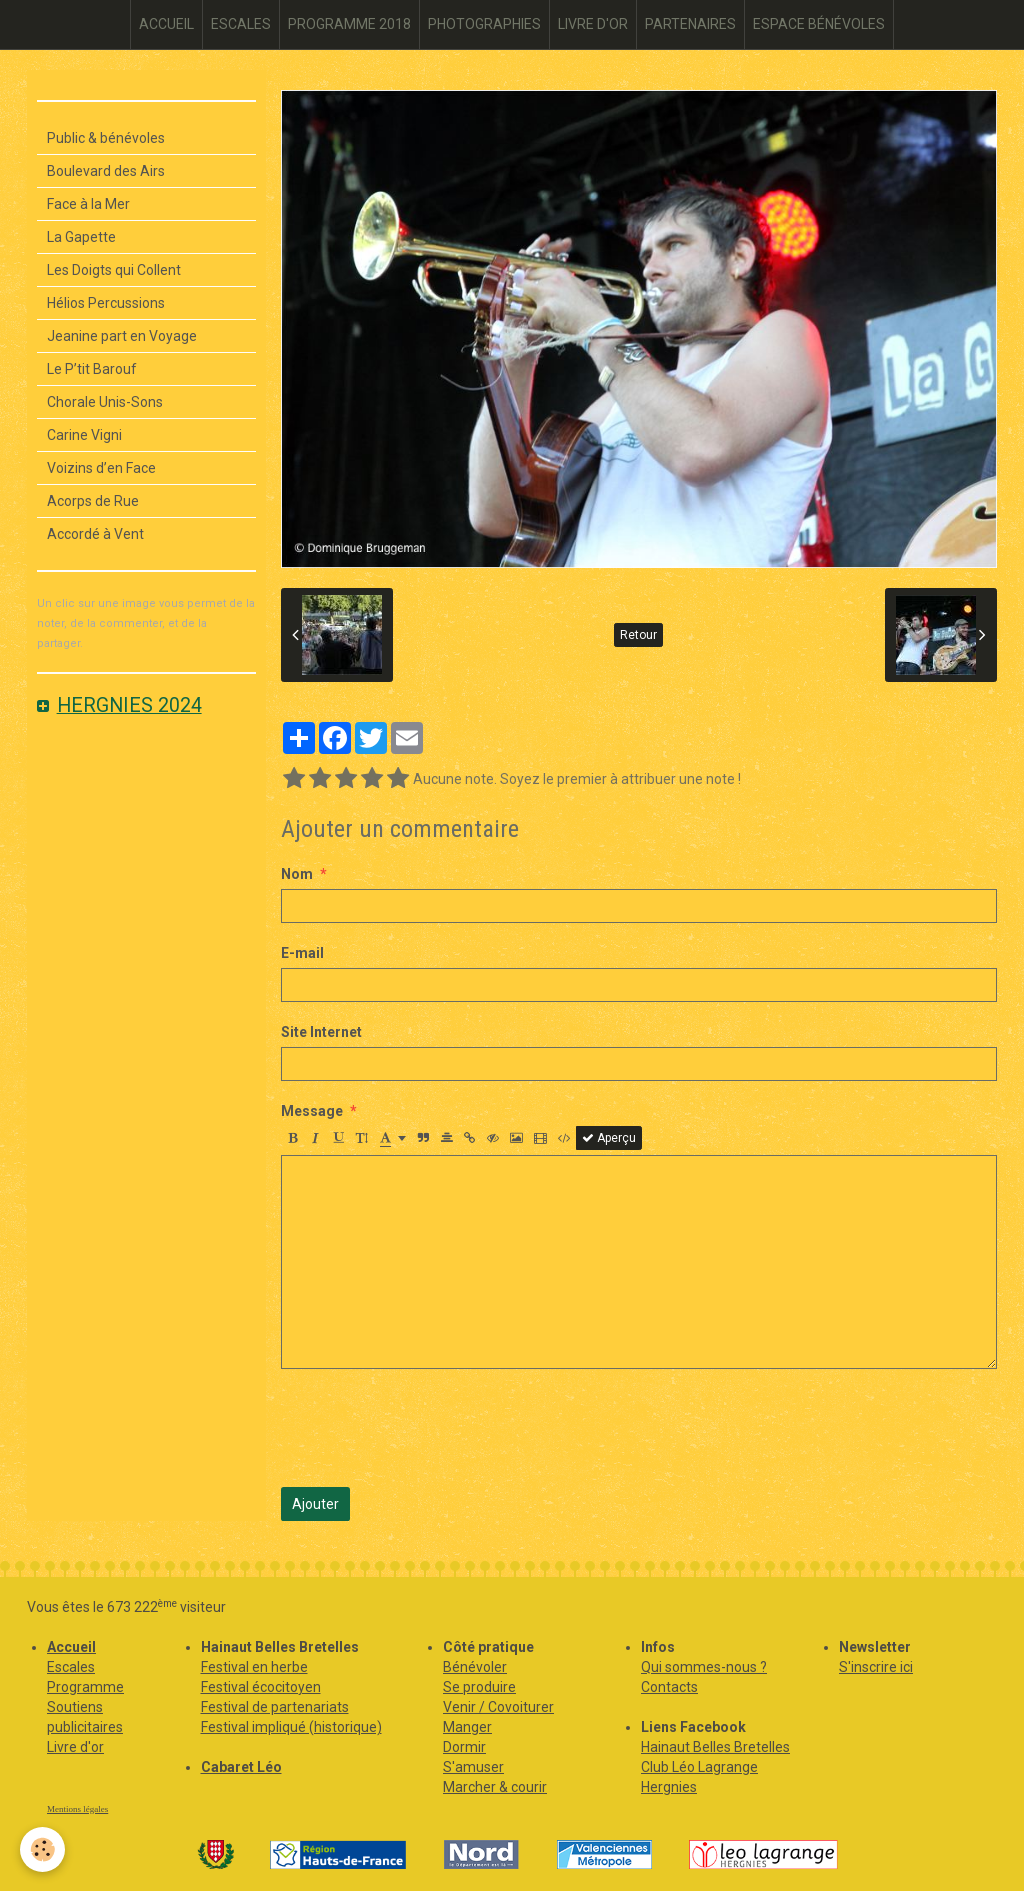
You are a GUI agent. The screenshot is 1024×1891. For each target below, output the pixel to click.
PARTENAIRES (690, 24)
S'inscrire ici (876, 1667)
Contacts (669, 1687)
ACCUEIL (166, 24)
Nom (297, 874)
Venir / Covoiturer (498, 1707)
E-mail (302, 953)
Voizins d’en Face (101, 468)
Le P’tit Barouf (92, 369)
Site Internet (321, 1032)
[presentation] (433, 1428)
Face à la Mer (88, 204)
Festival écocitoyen (261, 1687)
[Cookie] (42, 1849)
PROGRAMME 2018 (349, 24)
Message (312, 1111)
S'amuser (473, 1767)
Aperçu (609, 1138)
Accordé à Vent (95, 534)
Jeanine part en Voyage (122, 336)
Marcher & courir (495, 1787)
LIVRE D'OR (593, 24)
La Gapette (81, 237)
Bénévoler (475, 1667)
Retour (638, 635)
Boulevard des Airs (106, 171)
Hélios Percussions (106, 303)
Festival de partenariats (275, 1707)
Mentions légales (77, 1809)
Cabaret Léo (241, 1767)
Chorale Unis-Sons (105, 402)
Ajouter (315, 1504)
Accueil (71, 1647)
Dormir (464, 1747)
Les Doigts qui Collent (114, 270)
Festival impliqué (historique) (291, 1727)
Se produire (479, 1687)
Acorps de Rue (93, 501)
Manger (467, 1727)
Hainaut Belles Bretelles (715, 1747)
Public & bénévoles (106, 138)
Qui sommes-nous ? (704, 1667)
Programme (85, 1687)
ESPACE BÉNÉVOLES (819, 24)
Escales (71, 1667)
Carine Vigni (84, 435)
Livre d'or (75, 1747)
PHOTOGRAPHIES (484, 24)
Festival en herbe (254, 1667)
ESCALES (241, 24)
